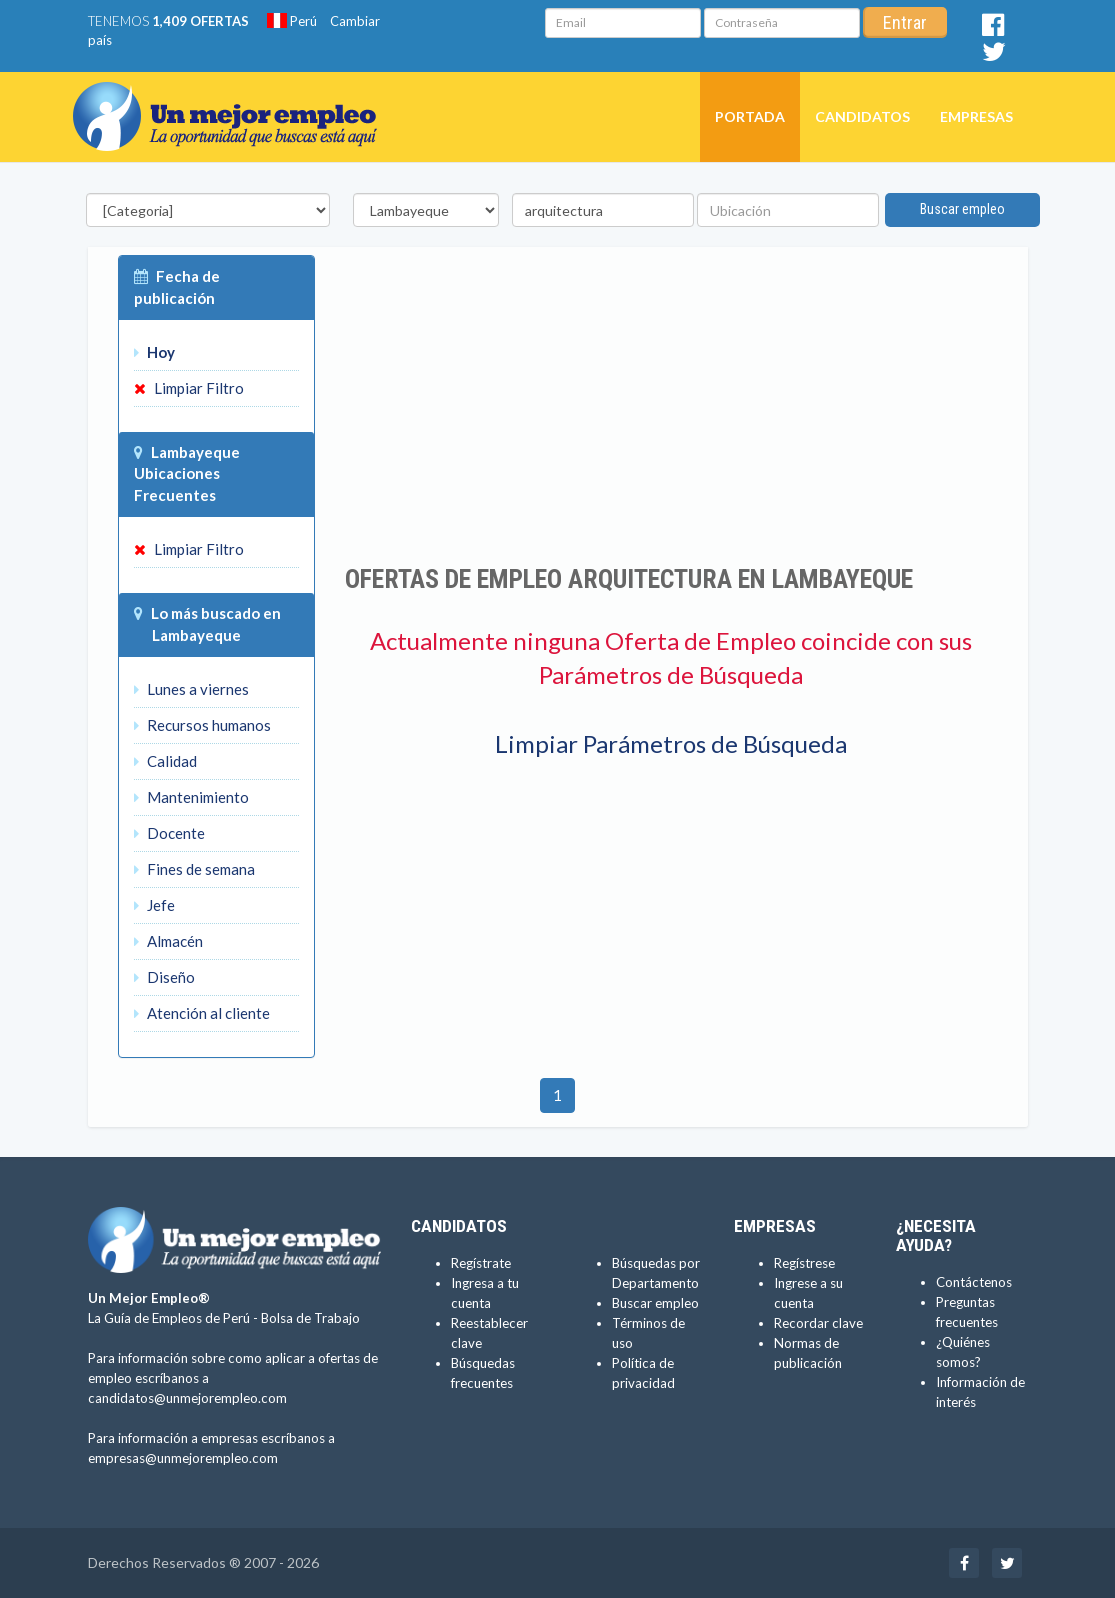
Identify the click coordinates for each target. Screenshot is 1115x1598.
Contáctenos (974, 1282)
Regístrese (804, 1263)
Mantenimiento (191, 797)
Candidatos (862, 116)
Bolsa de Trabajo (310, 1318)
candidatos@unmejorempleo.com (187, 1398)
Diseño (164, 977)
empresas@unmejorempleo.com (183, 1458)
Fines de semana (194, 869)
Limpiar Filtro (189, 388)
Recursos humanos (202, 725)
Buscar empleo (962, 209)
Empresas (976, 116)
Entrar (905, 22)
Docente (169, 833)
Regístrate (481, 1263)
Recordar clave (818, 1323)
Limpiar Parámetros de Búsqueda (671, 743)
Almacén (168, 941)
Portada (750, 116)
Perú (292, 21)
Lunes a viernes (191, 689)
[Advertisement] (671, 405)
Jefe (154, 905)
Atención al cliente (202, 1013)
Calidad (165, 761)
